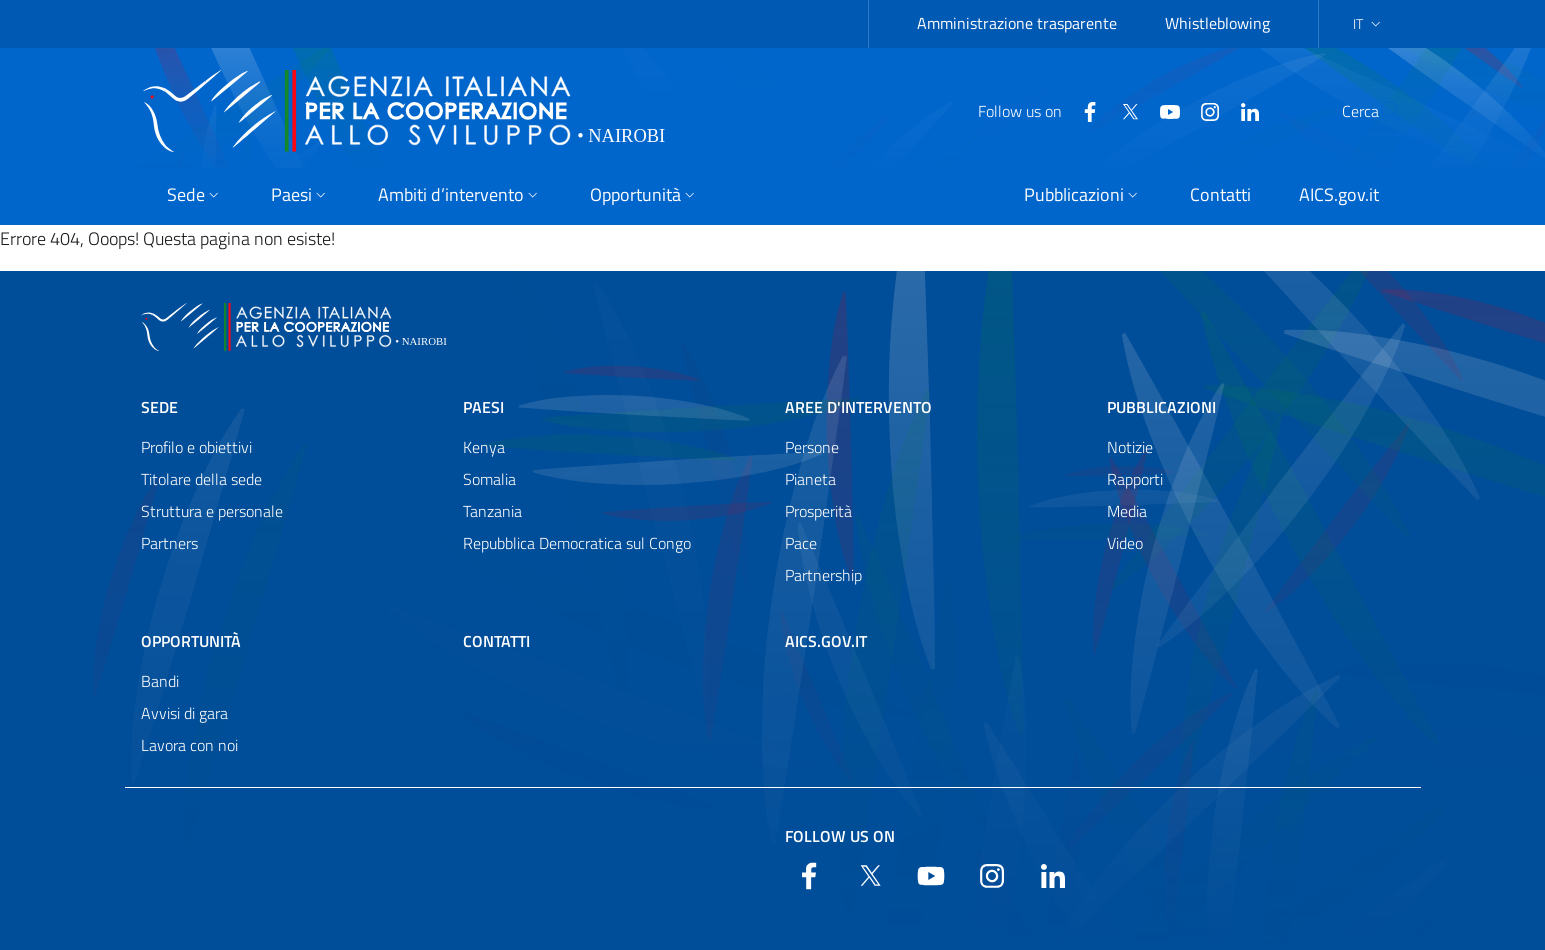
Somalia (489, 479)
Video (1125, 543)
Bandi (160, 681)
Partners (169, 543)
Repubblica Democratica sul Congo (577, 543)
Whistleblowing (1217, 23)
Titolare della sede (201, 479)
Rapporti (1135, 479)
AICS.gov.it (826, 641)
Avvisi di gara (184, 713)
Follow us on (840, 836)
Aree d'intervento (858, 407)
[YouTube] (1122, 110)
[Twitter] (1082, 110)
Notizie (1130, 447)
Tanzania (492, 511)
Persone (812, 447)
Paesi (483, 407)
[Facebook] (1042, 110)
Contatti (496, 641)
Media (1127, 511)
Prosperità (818, 511)
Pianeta (810, 479)
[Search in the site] (1379, 111)
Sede (159, 407)
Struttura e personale (212, 511)
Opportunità (191, 641)
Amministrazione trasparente (1017, 23)
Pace (801, 543)
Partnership (823, 575)
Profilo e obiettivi (196, 447)
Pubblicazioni (1161, 407)
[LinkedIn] (1202, 110)
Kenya (484, 447)
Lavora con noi (189, 745)
